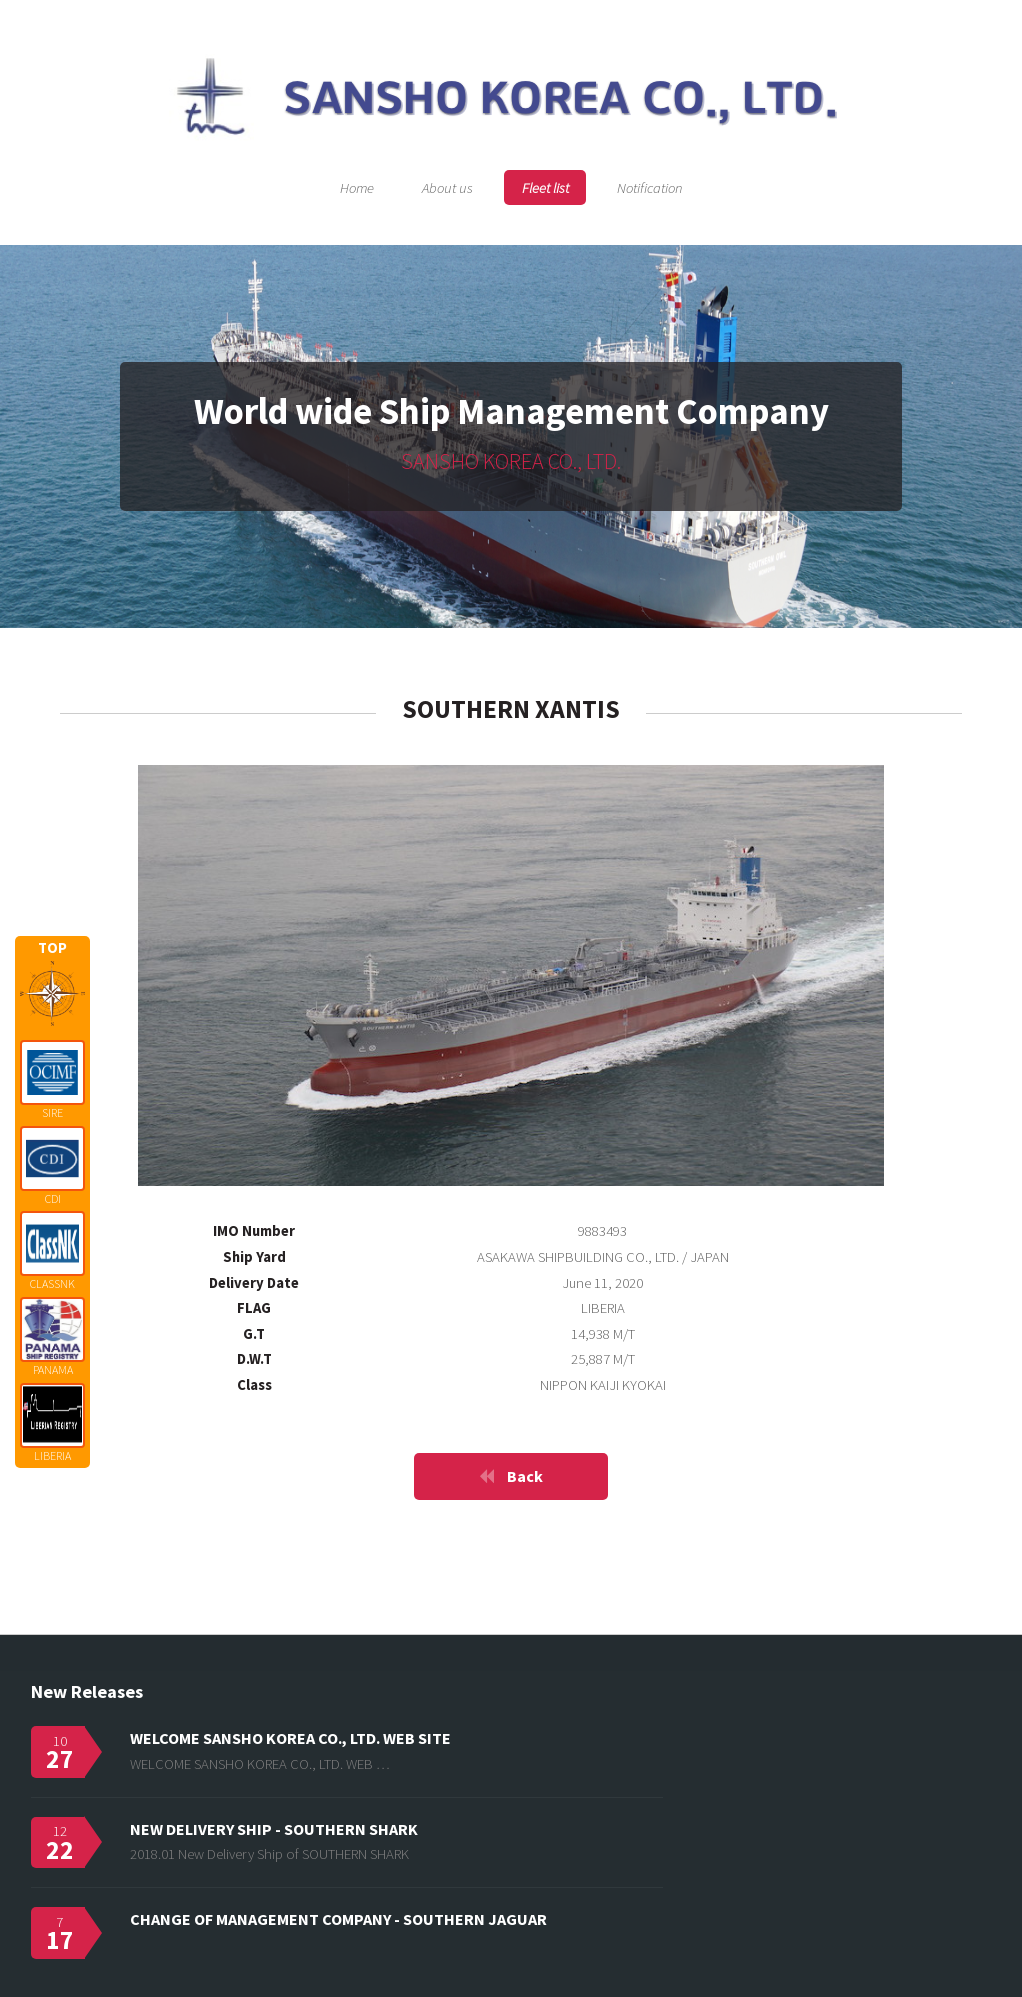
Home (357, 187)
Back (525, 1476)
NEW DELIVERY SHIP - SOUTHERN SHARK (274, 1829)
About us (447, 187)
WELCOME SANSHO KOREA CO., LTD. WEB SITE (290, 1738)
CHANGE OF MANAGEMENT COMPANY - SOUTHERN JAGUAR (338, 1919)
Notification (649, 187)
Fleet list (545, 187)
